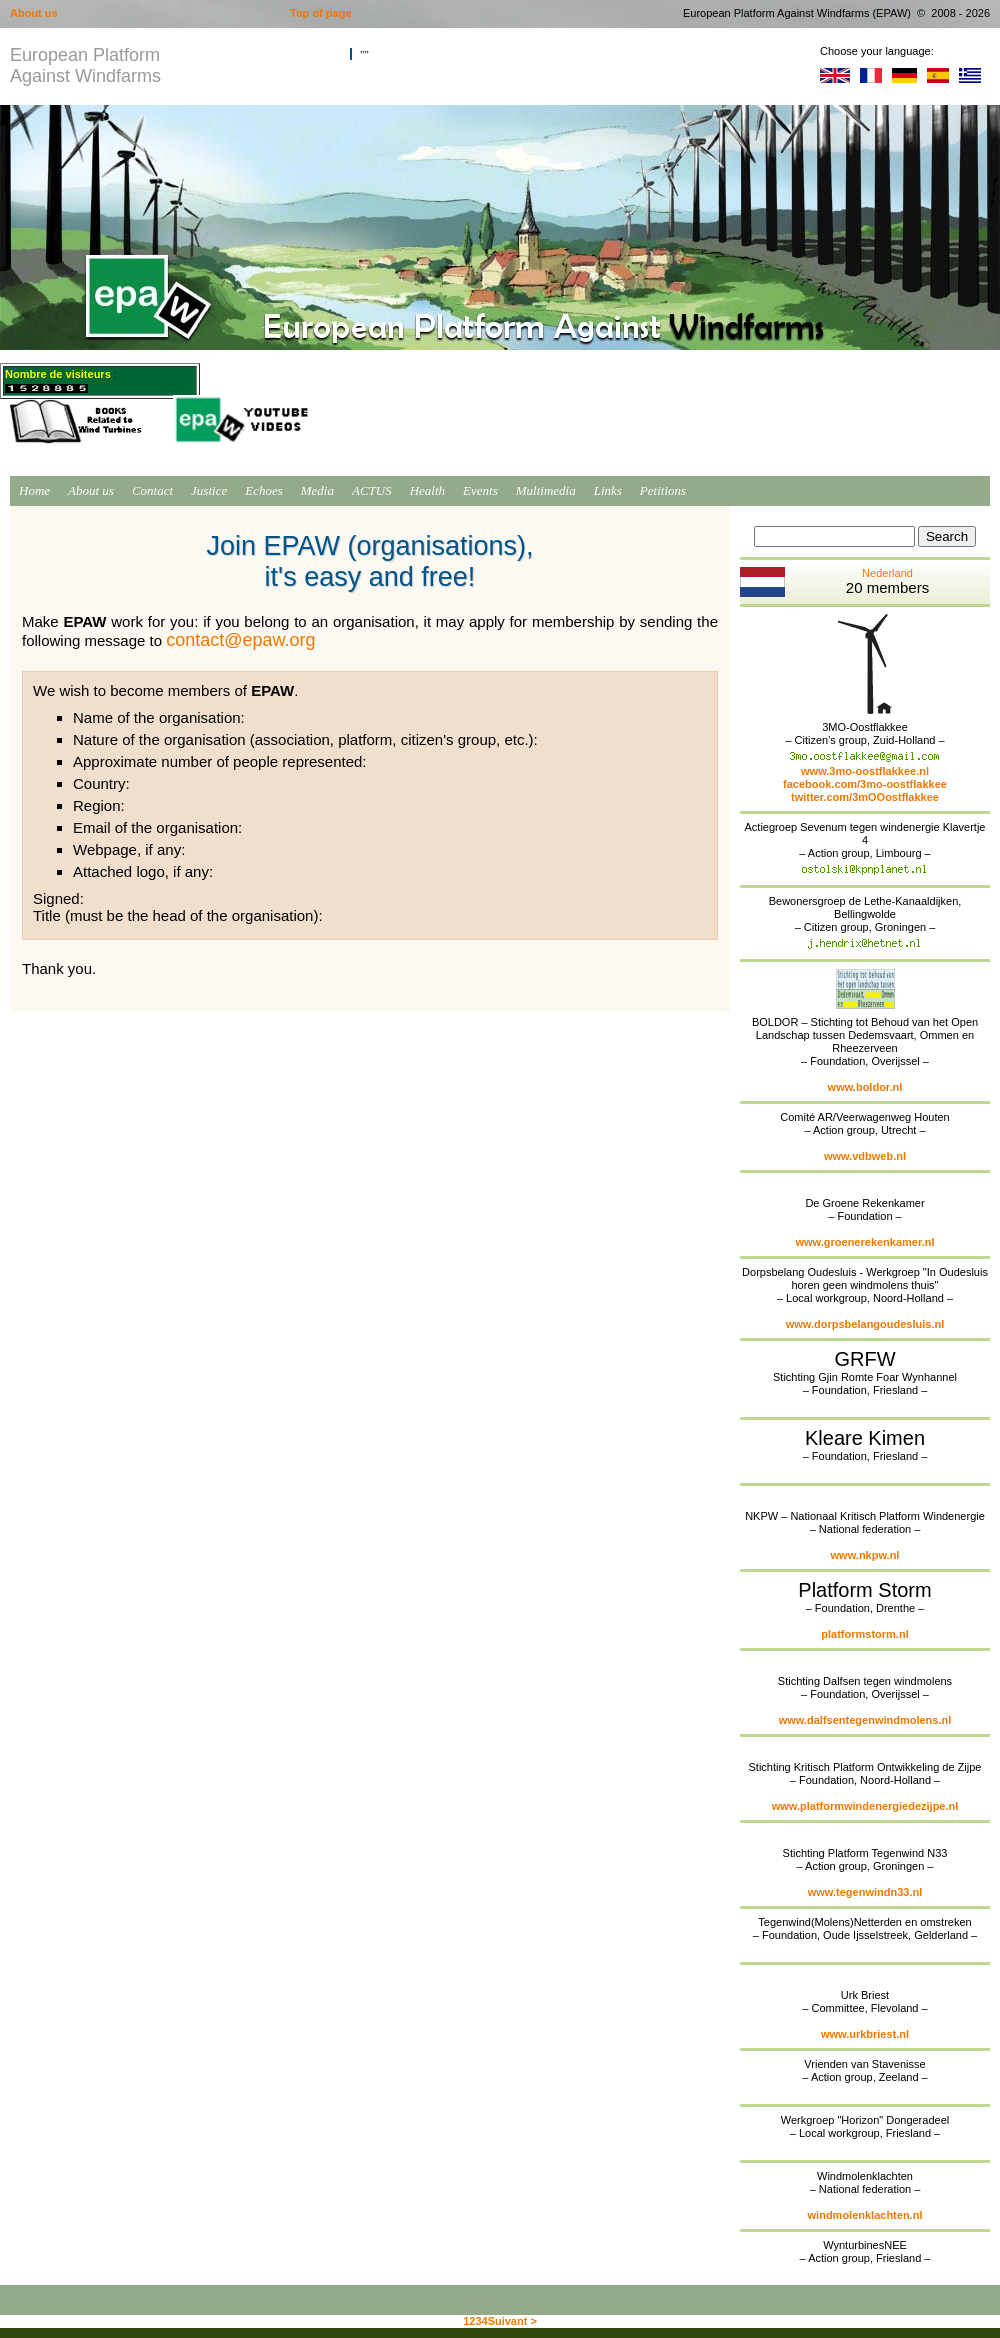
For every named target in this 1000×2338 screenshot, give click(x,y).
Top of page (321, 13)
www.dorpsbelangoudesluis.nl (865, 1324)
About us (91, 490)
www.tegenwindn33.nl (865, 1892)
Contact (152, 490)
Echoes (264, 490)
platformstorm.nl (864, 1634)
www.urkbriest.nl (865, 2034)
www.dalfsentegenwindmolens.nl (865, 1720)
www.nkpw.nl (865, 1555)
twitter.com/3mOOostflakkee (865, 797)
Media (317, 490)
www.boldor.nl (865, 1087)
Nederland (834, 582)
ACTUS (372, 490)
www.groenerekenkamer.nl (865, 1242)
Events (480, 490)
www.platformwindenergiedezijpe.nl (865, 1806)
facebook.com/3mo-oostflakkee (865, 784)
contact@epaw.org (240, 640)
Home (34, 490)
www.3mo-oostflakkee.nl (865, 771)
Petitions (663, 490)
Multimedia (546, 490)
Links (608, 490)
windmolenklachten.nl (865, 2215)
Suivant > (512, 2321)
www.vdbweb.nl (865, 1156)
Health (427, 490)
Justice (209, 490)
